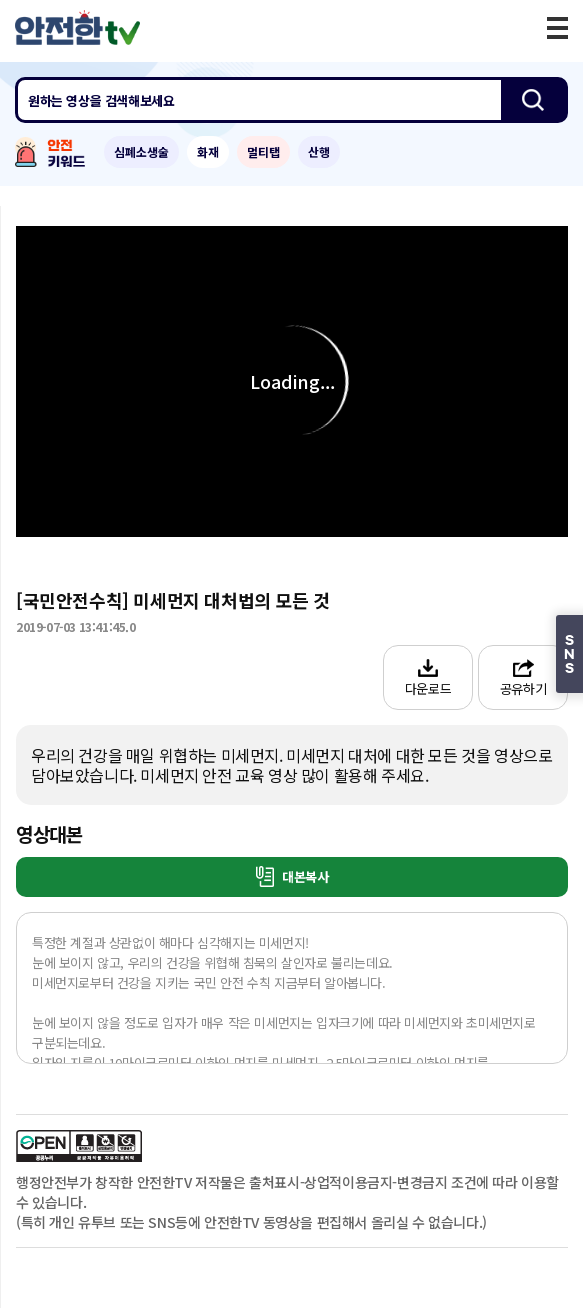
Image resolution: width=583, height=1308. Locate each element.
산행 (319, 151)
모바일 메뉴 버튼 (557, 28)
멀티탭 (263, 151)
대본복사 (292, 876)
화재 (208, 151)
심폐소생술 (141, 151)
